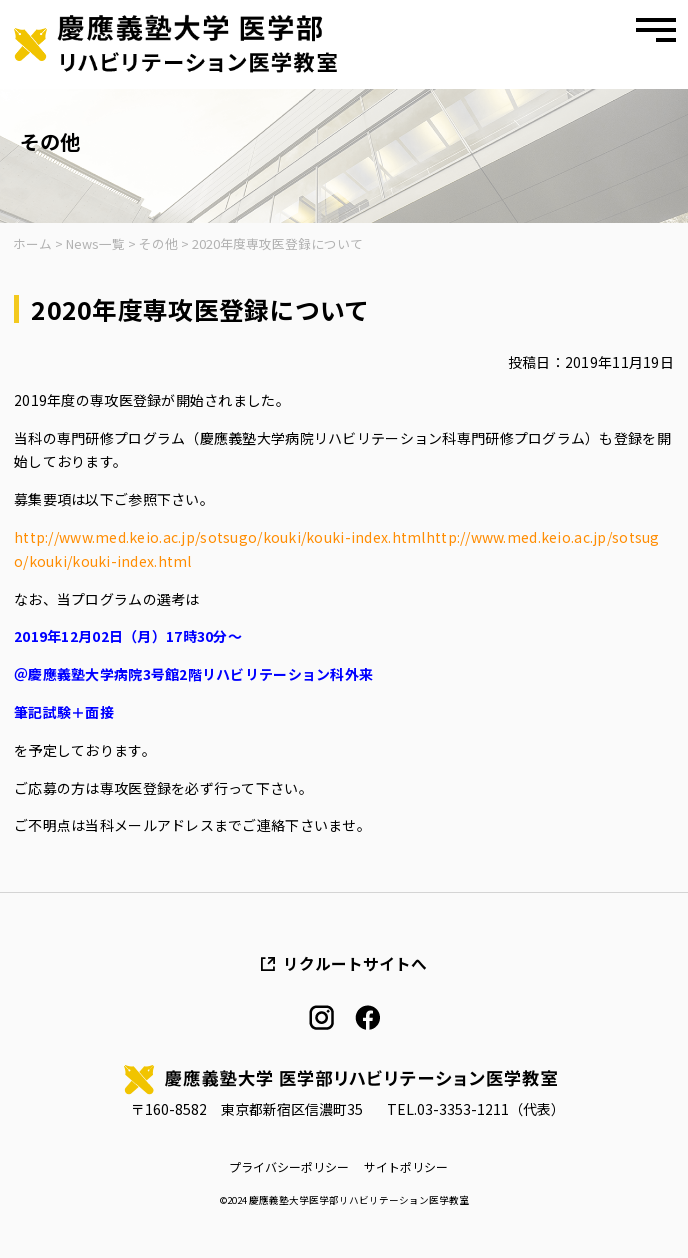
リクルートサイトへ (355, 964)
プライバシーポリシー (289, 1167)
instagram (321, 1017)
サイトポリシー (406, 1167)
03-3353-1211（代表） (491, 1109)
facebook (367, 1017)
